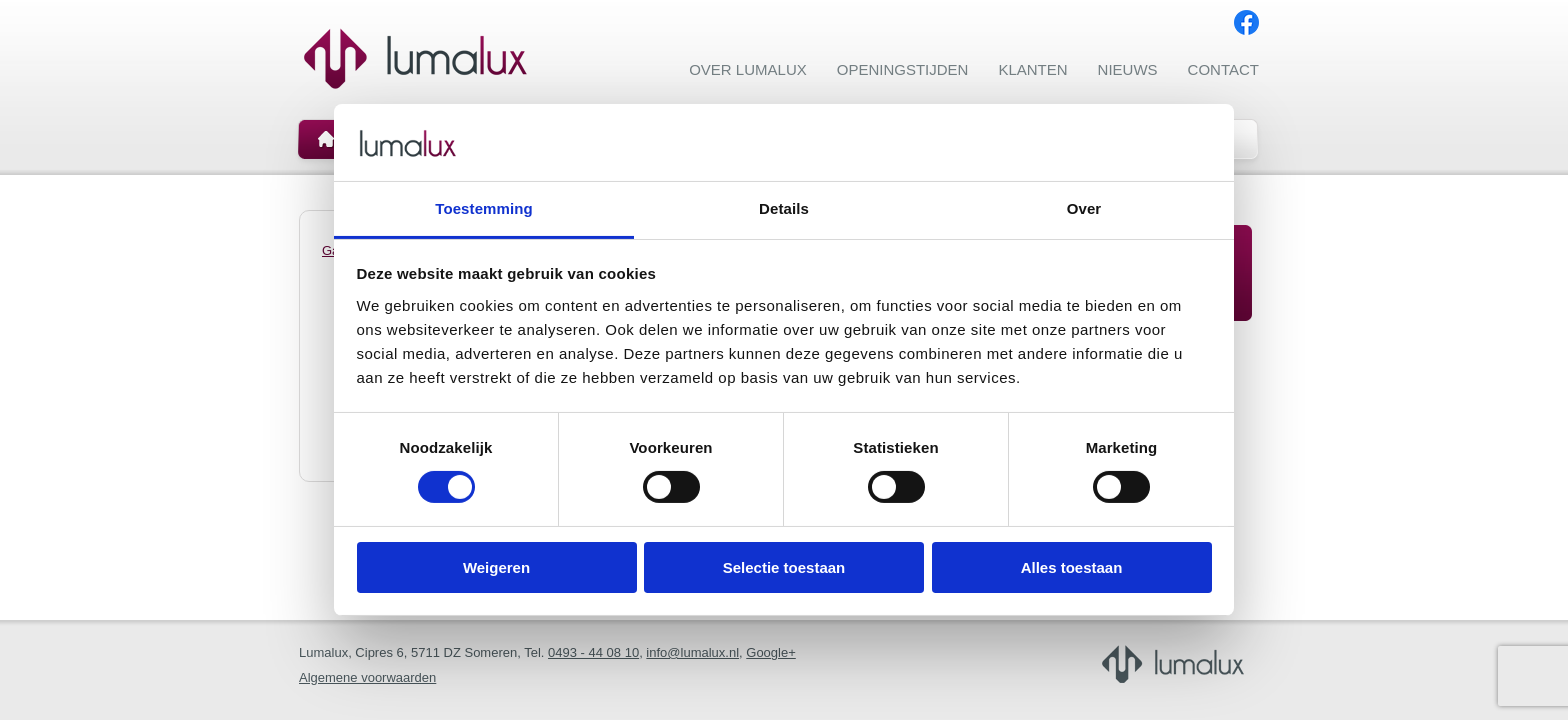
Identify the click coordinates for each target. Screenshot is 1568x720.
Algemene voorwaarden (367, 677)
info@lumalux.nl (692, 652)
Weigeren (496, 567)
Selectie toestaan (784, 567)
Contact (1223, 69)
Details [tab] (784, 208)
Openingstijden (903, 69)
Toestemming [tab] (484, 208)
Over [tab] (1084, 208)
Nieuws (1128, 69)
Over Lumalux (748, 69)
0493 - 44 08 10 (593, 652)
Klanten (1032, 69)
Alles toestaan (1072, 567)
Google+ (771, 652)
